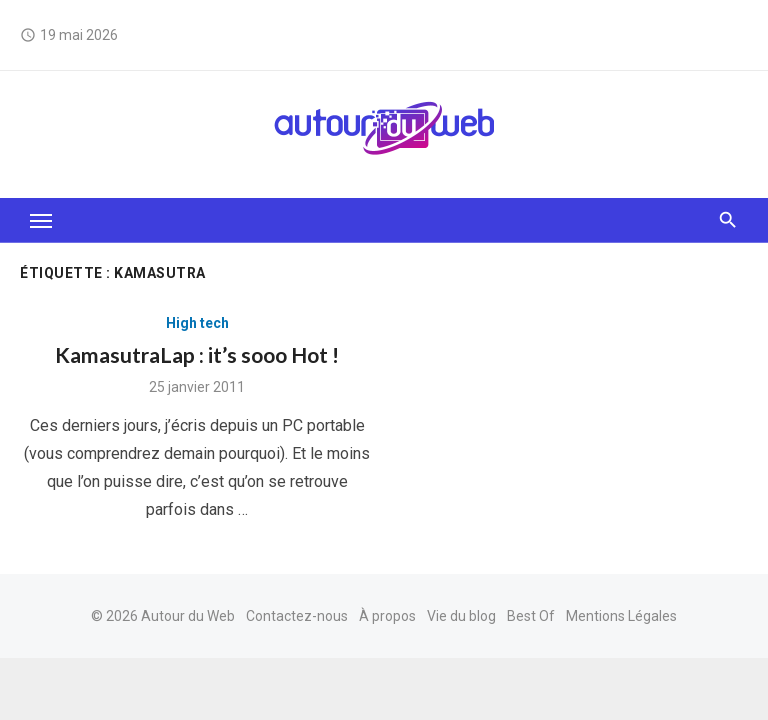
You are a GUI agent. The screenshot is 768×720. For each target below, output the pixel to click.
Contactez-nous (297, 616)
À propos (387, 616)
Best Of (531, 616)
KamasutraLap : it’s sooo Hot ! (197, 354)
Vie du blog (461, 616)
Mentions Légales (621, 616)
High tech (197, 323)
